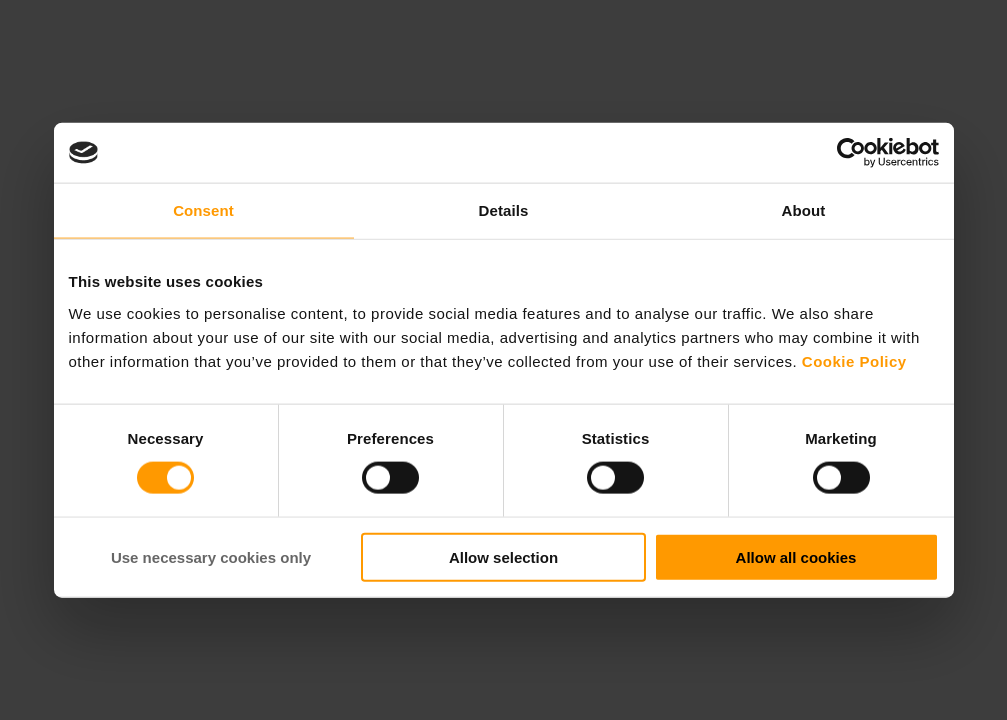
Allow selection (503, 556)
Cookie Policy (854, 360)
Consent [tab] (203, 210)
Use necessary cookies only (211, 556)
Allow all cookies (796, 556)
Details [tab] (504, 210)
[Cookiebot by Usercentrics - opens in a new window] (851, 153)
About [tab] (804, 210)
